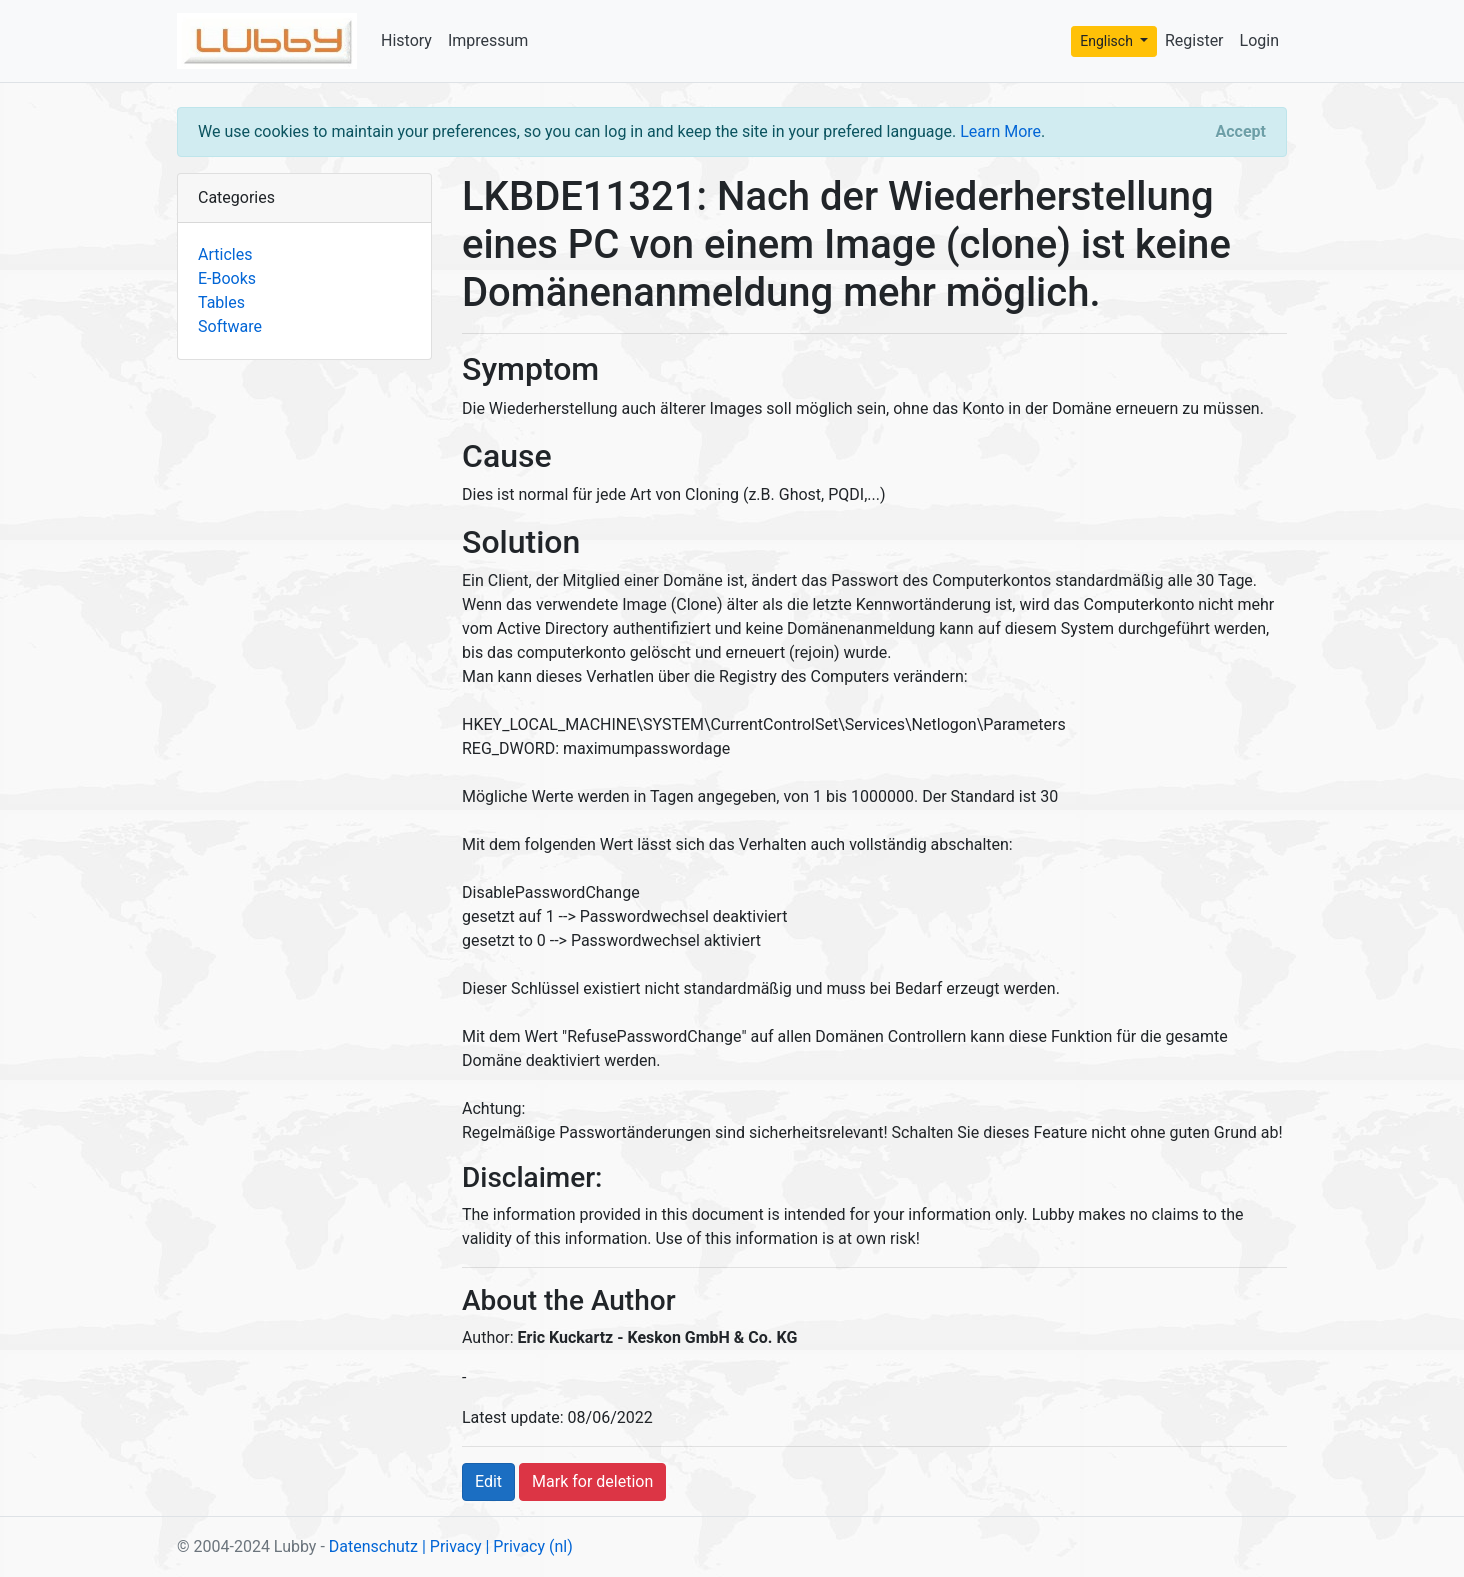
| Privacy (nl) (528, 1546)
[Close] (1241, 132)
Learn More (1000, 131)
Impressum (488, 40)
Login (1259, 40)
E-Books (227, 278)
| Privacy (452, 1546)
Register (1194, 40)
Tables (221, 302)
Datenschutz (373, 1546)
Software (230, 326)
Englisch (1108, 41)
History (406, 40)
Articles (225, 254)
